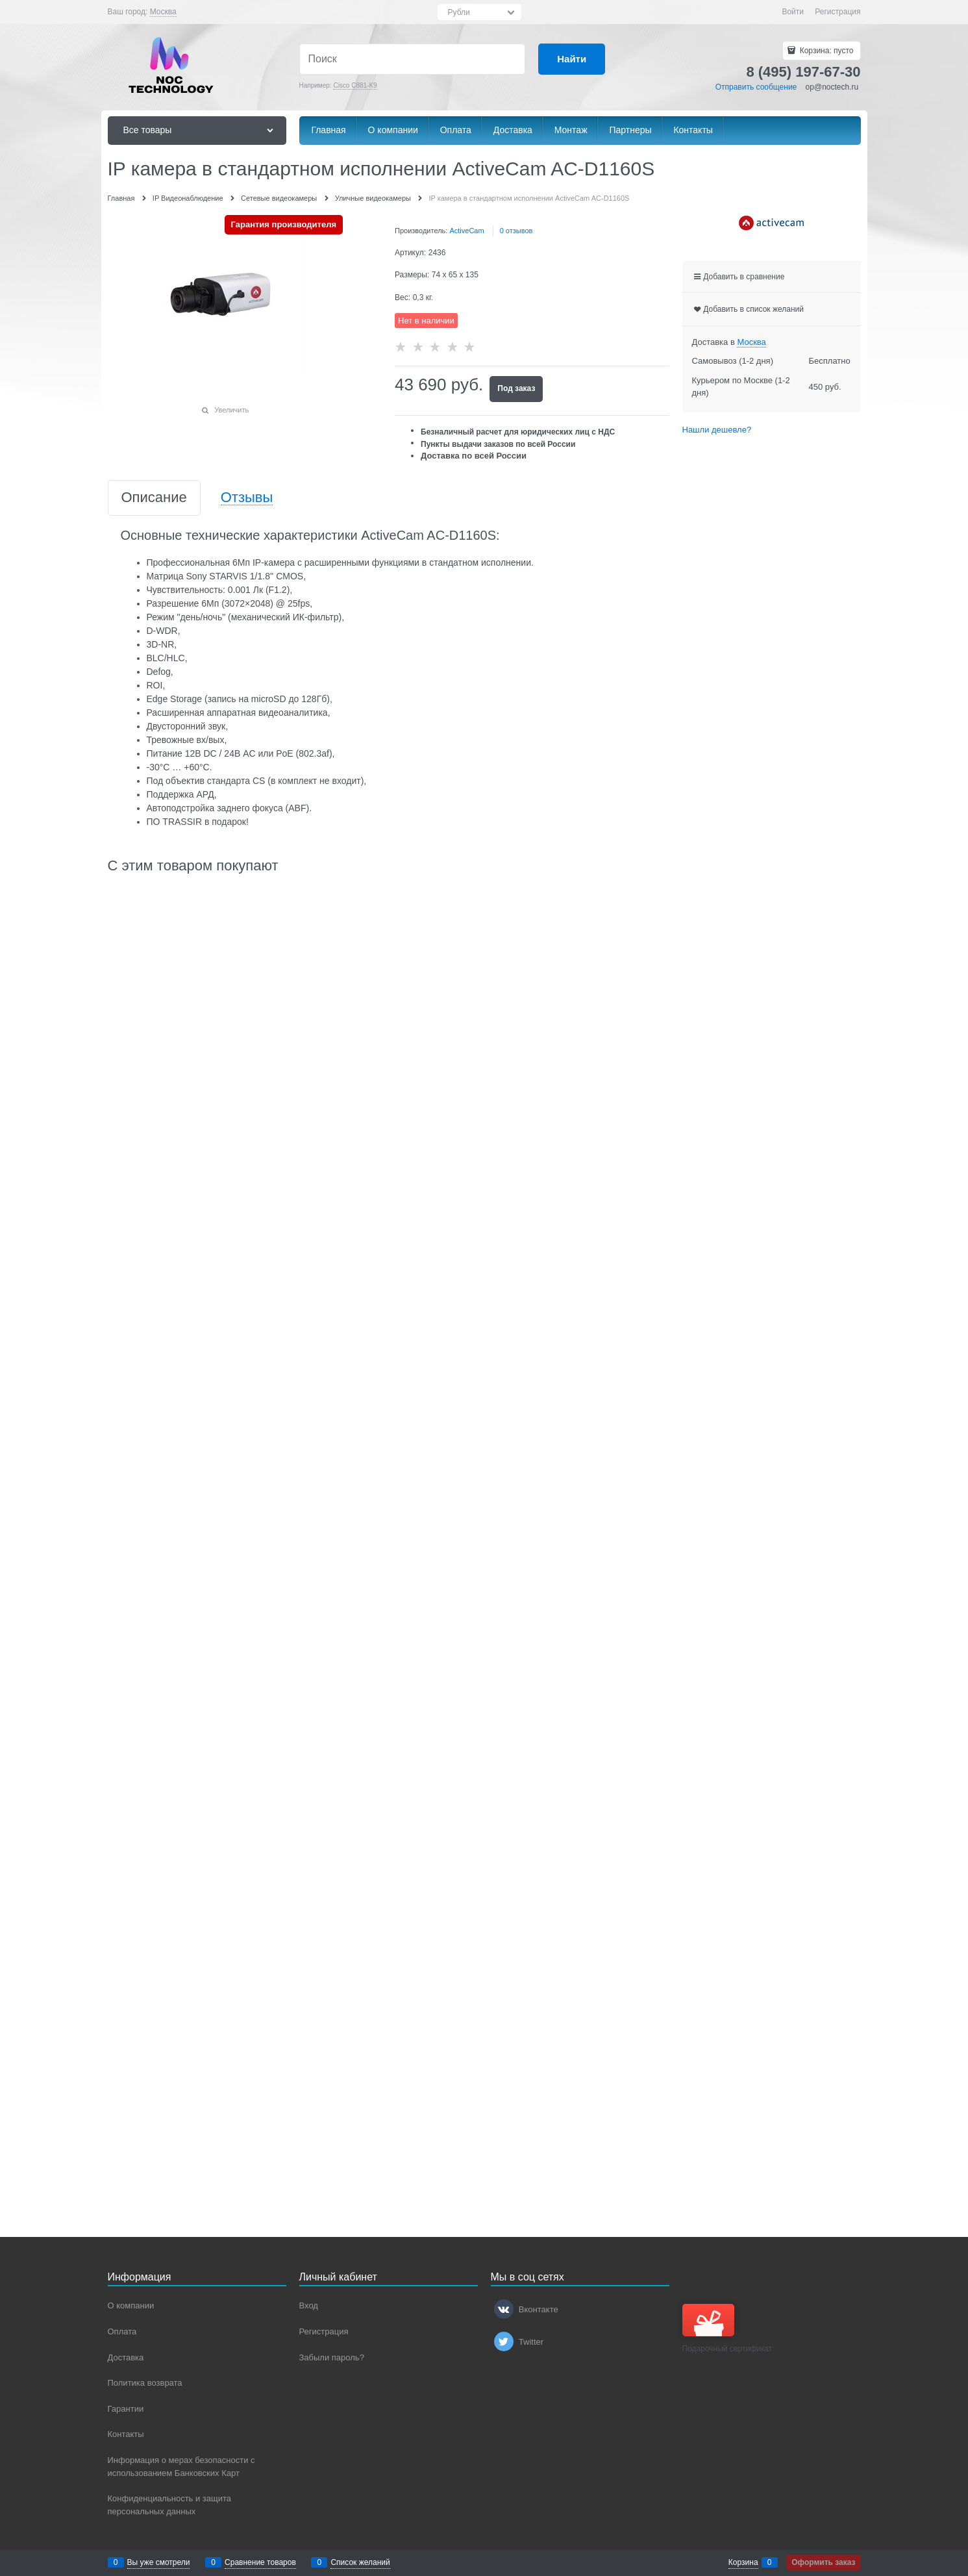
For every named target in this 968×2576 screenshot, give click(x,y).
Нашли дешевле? (717, 430)
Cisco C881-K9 (355, 85)
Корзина (743, 2562)
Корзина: (825, 50)
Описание (154, 497)
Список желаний (360, 2562)
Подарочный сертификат (727, 2328)
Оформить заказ (823, 2562)
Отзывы (247, 497)
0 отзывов (516, 230)
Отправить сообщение (756, 87)
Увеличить (231, 410)
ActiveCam (466, 230)
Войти (793, 11)
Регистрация (837, 11)
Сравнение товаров (260, 2562)
